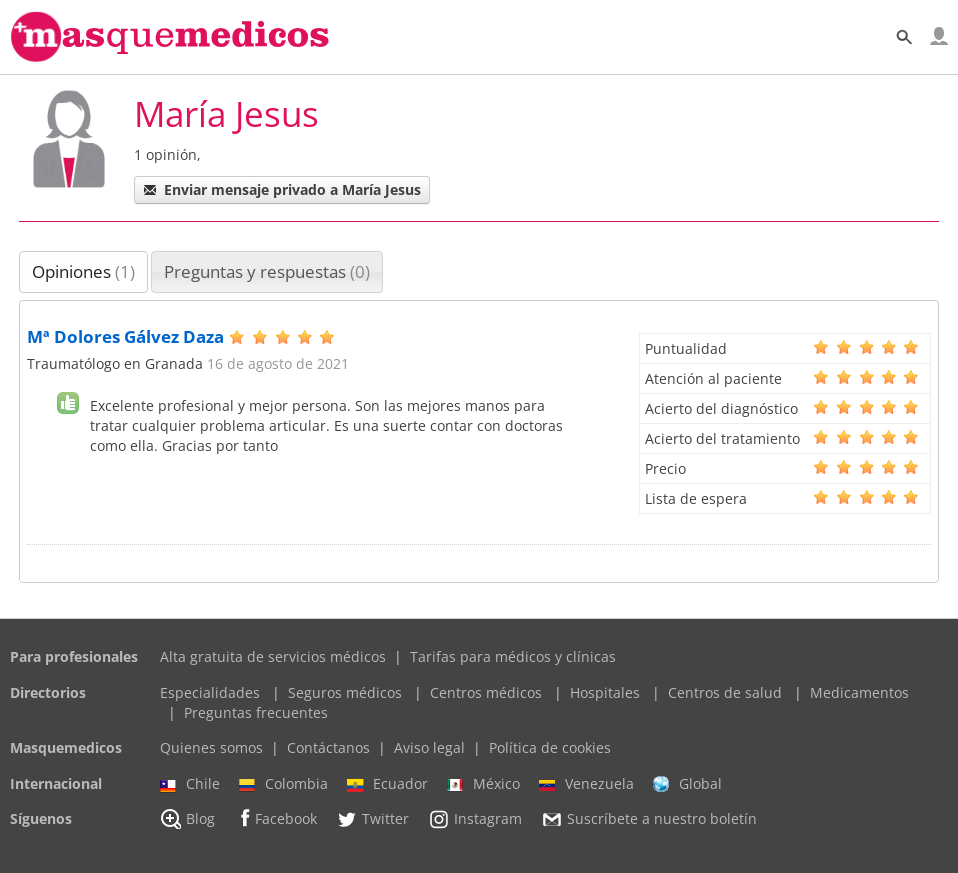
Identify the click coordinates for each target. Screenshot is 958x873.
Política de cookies (550, 747)
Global (687, 784)
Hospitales (605, 692)
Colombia (283, 784)
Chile (190, 784)
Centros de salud (725, 692)
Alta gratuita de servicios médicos (273, 656)
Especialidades (210, 692)
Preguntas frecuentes (256, 712)
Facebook (275, 818)
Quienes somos (211, 747)
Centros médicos (486, 692)
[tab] (83, 272)
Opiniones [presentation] (83, 271)
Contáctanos (328, 747)
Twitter (372, 819)
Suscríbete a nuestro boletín (649, 820)
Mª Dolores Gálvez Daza (125, 336)
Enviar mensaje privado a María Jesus (282, 189)
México (483, 784)
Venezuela (586, 784)
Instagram (475, 819)
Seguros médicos (345, 692)
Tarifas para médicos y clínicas (513, 656)
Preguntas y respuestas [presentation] (267, 271)
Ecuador (387, 784)
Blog (187, 819)
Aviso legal (429, 747)
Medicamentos (859, 692)
